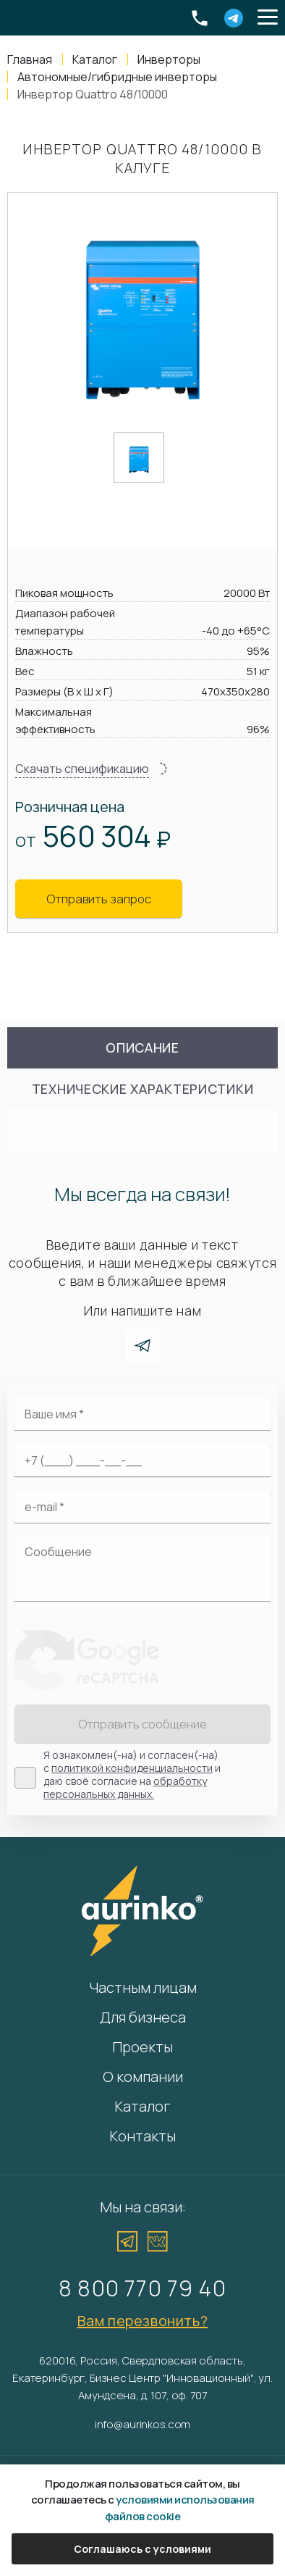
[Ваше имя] (142, 1414)
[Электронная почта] (142, 1507)
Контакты (142, 2136)
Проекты (142, 2047)
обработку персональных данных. (125, 1787)
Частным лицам (143, 1987)
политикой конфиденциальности (132, 1768)
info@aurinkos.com (142, 2424)
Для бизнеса (143, 2017)
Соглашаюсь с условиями (142, 2549)
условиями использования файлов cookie (180, 2508)
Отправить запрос (98, 898)
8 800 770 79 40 (142, 2288)
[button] (268, 18)
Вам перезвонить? (142, 2320)
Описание (142, 1047)
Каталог (142, 2106)
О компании (143, 2076)
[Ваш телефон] (142, 1460)
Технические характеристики (143, 1088)
